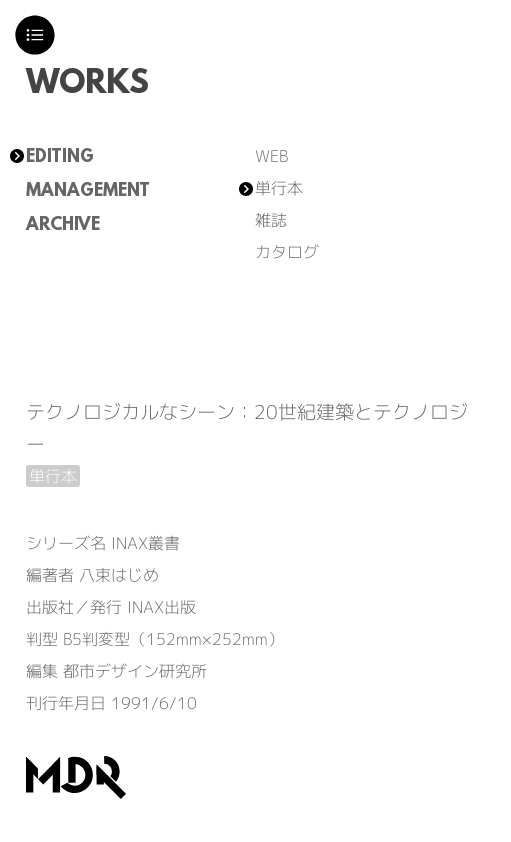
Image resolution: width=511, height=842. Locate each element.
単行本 (279, 188)
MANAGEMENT (88, 192)
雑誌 (271, 220)
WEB (271, 156)
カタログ (287, 252)
